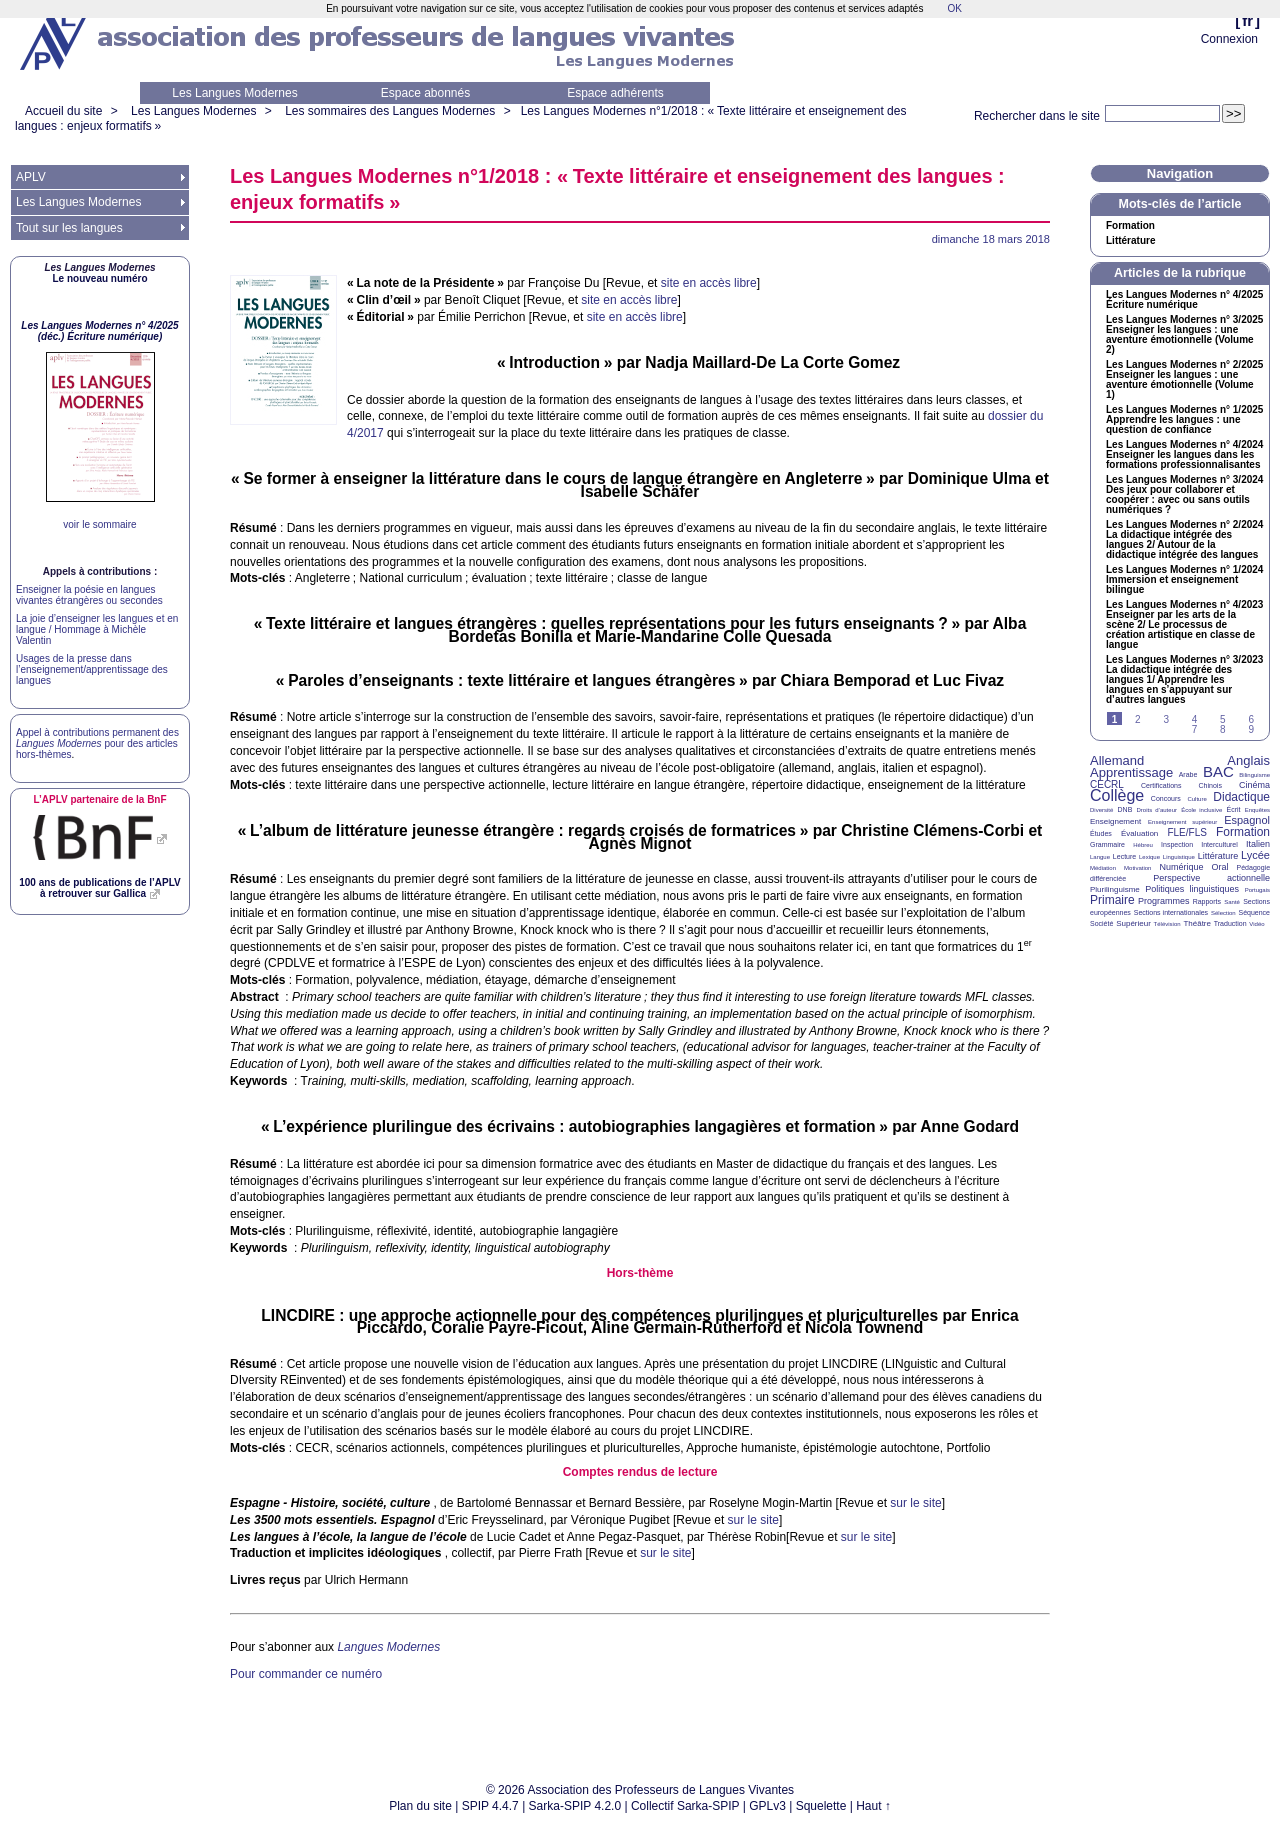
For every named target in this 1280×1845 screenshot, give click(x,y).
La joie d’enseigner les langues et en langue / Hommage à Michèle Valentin (97, 629)
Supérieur (1133, 923)
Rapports (1207, 901)
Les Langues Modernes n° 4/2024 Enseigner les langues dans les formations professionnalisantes (1184, 455)
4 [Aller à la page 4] (1195, 719)
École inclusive (1201, 810)
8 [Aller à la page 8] (1223, 729)
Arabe (1188, 774)
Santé (1232, 902)
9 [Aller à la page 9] (1251, 729)
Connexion (1229, 39)
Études (1101, 833)
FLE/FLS (1186, 832)
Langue (1100, 857)
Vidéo (1256, 924)
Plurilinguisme (1115, 889)
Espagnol (1247, 820)
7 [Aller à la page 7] (1195, 729)
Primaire (1112, 900)
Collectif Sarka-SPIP (685, 1806)
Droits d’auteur (1157, 810)
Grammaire (1107, 844)
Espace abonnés (425, 93)
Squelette (821, 1806)
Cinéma (1254, 785)
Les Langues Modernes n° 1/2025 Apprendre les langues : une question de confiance (1184, 420)
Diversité (1101, 810)
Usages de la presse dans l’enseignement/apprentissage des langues (92, 669)
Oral (1220, 867)
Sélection (1223, 913)
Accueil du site (63, 111)
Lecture (1124, 856)
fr (1247, 20)
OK (954, 8)
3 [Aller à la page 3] (1166, 719)
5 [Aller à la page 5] (1223, 719)
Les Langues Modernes (234, 93)
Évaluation (1139, 833)
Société (1101, 923)
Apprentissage (1131, 772)
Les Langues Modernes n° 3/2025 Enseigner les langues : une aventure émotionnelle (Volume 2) (1184, 335)
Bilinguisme (1254, 775)
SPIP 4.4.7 (490, 1806)
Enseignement (1115, 821)
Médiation (1103, 868)
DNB (1125, 809)
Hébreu (1143, 845)
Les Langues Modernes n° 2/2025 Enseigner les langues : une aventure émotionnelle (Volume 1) (1184, 380)
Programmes (1164, 901)
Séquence (1254, 912)
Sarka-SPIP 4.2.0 (575, 1806)
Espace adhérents (615, 93)
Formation (1130, 226)
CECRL (1107, 784)
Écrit (1233, 809)
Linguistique (1179, 857)
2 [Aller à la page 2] (1138, 719)
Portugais (1257, 890)
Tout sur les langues (69, 228)
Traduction (1230, 923)
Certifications (1161, 785)
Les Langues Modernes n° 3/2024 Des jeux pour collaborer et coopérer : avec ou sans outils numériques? (1184, 495)
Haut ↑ (873, 1806)
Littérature (1130, 241)
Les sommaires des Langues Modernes (390, 111)
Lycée (1255, 855)
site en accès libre (709, 283)
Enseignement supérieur (1182, 822)
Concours (1166, 798)
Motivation (1137, 868)
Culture (1196, 799)
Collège (1117, 795)
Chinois (1210, 785)
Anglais (1248, 760)
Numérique (1181, 867)
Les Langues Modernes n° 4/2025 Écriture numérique (1184, 300)
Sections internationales (1171, 912)
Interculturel (1219, 844)
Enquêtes (1257, 810)
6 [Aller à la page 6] (1251, 719)
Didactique (1241, 797)
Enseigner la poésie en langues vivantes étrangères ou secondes (89, 595)
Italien (1258, 844)
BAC (1218, 771)
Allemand (1117, 760)
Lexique (1149, 857)
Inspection (1177, 844)
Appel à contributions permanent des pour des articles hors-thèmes (97, 743)
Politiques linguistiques (1192, 889)
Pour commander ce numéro (306, 1674)
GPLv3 (767, 1806)
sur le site (915, 1503)
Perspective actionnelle (1211, 878)
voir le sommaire (99, 524)
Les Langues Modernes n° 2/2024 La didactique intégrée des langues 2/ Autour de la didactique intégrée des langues (1184, 540)
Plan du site (420, 1806)
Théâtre (1197, 923)
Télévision (1167, 924)
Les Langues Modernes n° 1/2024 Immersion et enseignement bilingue (1184, 580)
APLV (31, 177)
